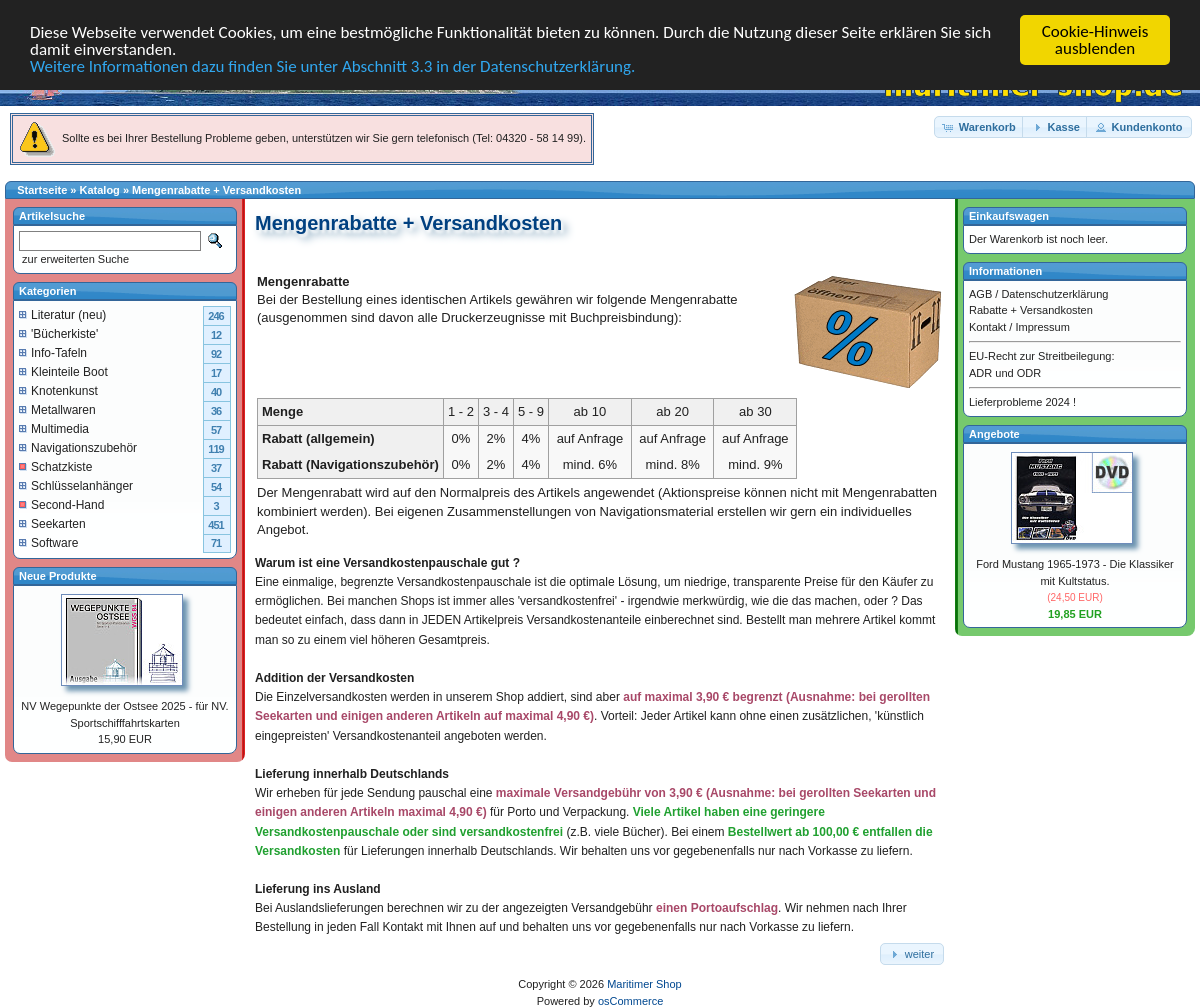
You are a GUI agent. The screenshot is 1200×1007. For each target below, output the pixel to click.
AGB (980, 293)
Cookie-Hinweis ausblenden (1095, 40)
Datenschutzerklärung (1054, 293)
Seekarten (52, 523)
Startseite (42, 190)
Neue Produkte (58, 575)
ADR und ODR (1005, 372)
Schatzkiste (55, 466)
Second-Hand (61, 504)
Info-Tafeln (53, 352)
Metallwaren (57, 409)
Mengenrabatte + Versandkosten (216, 190)
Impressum (1042, 326)
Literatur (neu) (62, 314)
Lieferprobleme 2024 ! (1022, 402)
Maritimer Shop (644, 984)
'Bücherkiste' (58, 333)
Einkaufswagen (1009, 216)
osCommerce (630, 1001)
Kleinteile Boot (63, 371)
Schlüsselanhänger (76, 485)
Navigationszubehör (78, 447)
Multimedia (54, 428)
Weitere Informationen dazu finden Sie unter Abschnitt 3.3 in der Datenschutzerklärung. (332, 65)
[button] (980, 126)
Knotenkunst (58, 390)
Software (48, 542)
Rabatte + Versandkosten (1031, 310)
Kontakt (987, 326)
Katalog (100, 190)
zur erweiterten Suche (74, 259)
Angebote (994, 433)
